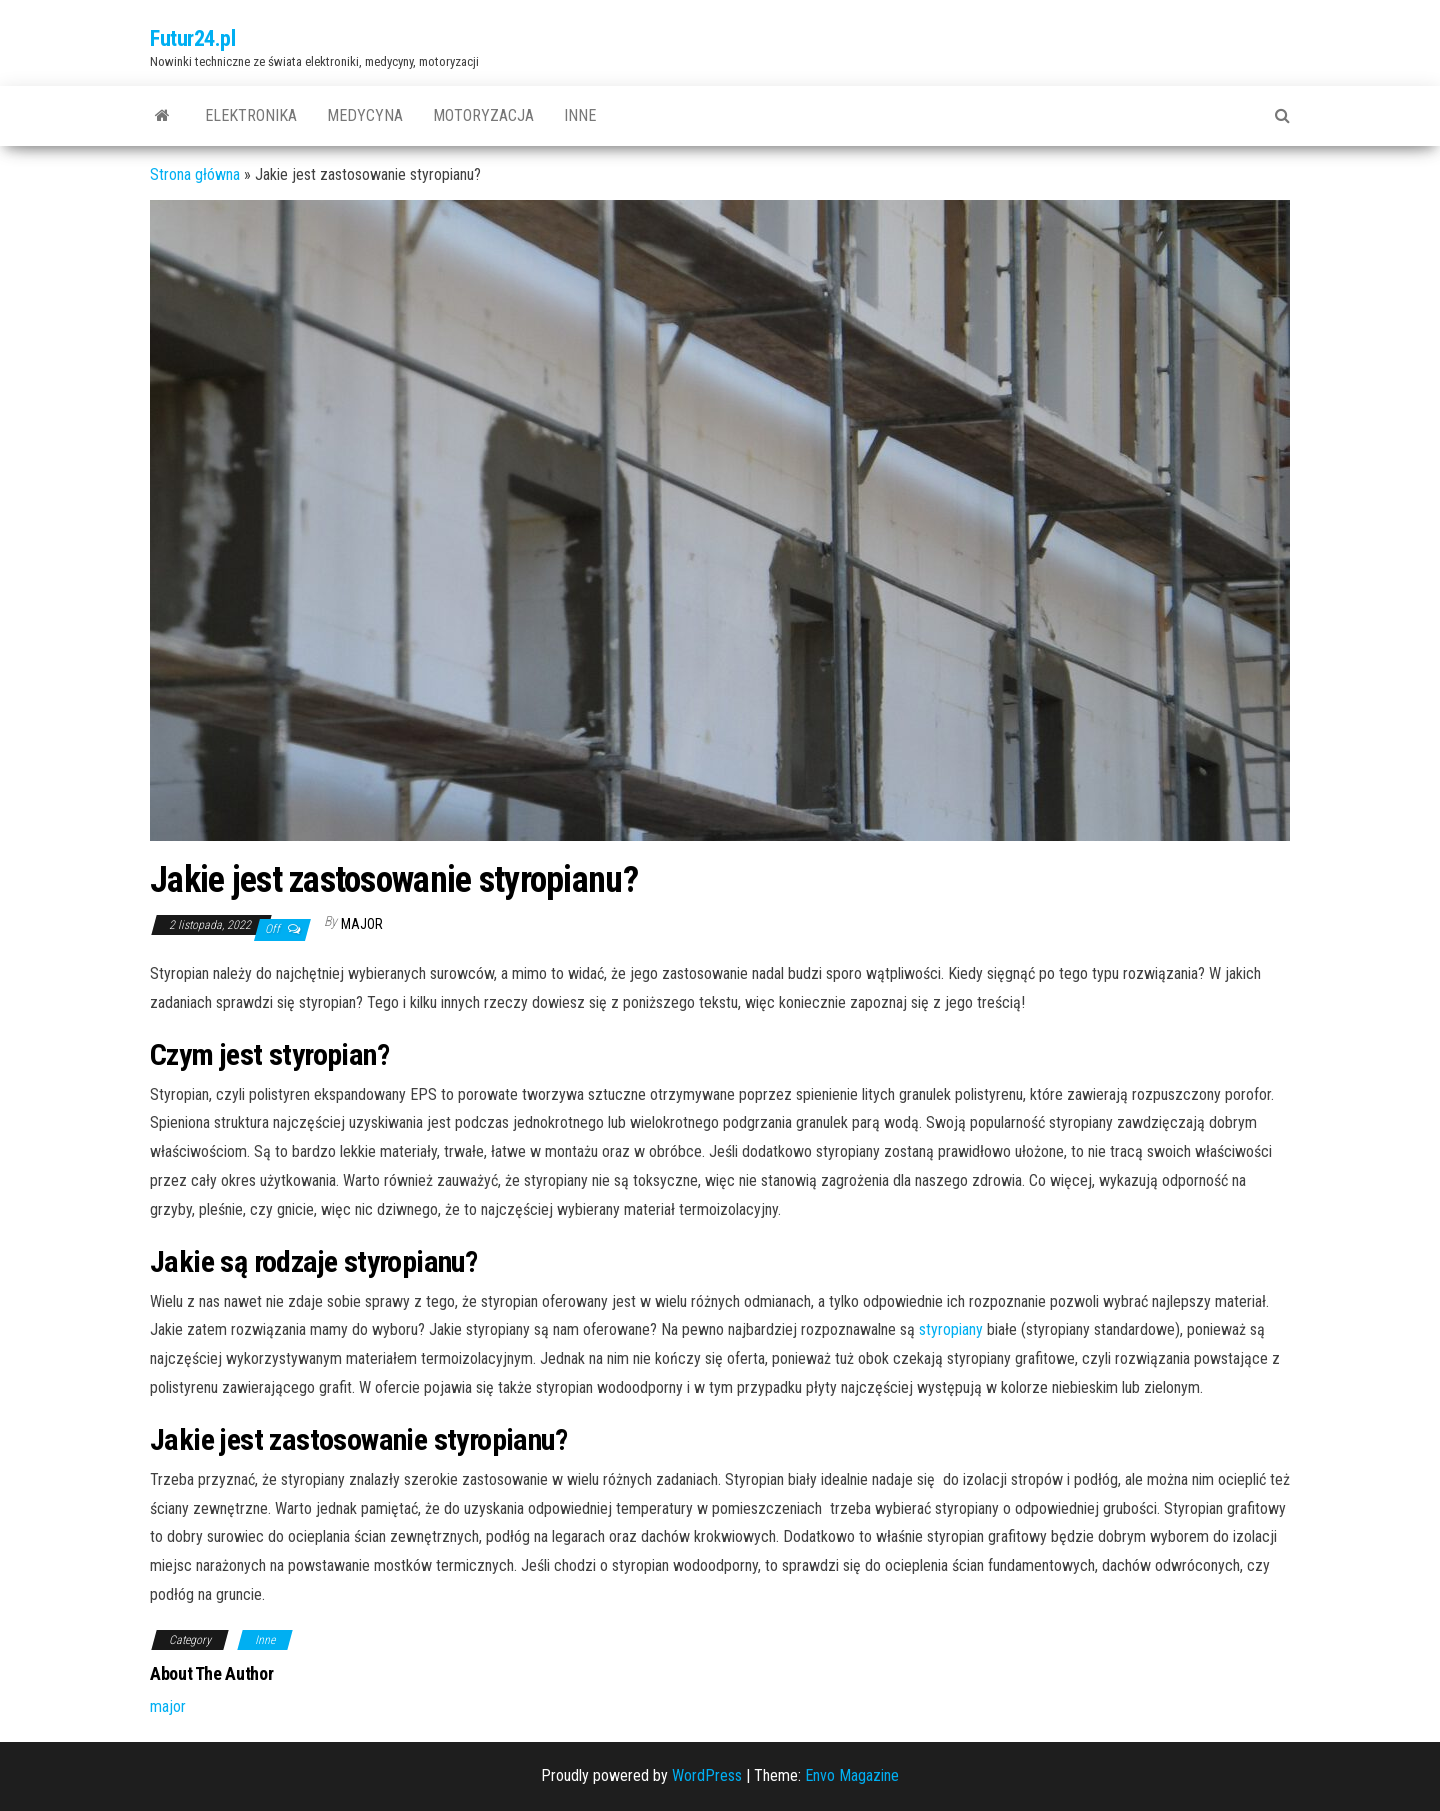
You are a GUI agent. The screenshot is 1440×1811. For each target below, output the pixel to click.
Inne (580, 115)
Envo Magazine (852, 1775)
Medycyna (365, 115)
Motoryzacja (483, 115)
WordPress (707, 1775)
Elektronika (251, 115)
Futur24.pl (193, 38)
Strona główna (195, 174)
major (362, 924)
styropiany (951, 1329)
